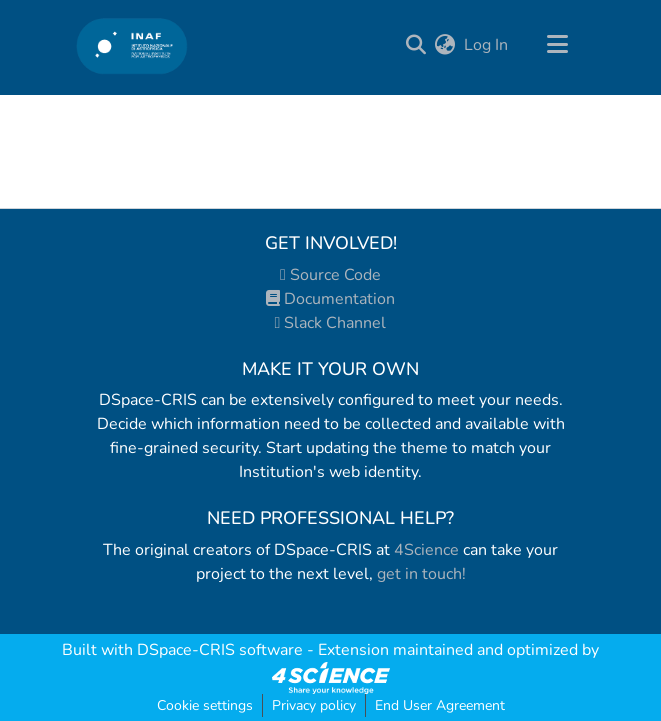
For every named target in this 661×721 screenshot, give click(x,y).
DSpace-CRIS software (220, 650)
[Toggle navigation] (558, 45)
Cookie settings (205, 705)
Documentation (330, 299)
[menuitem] (445, 45)
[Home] (132, 45)
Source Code (330, 275)
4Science (426, 550)
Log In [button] (487, 45)
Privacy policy (314, 705)
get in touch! (421, 574)
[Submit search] (416, 45)
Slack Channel (331, 323)
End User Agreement (440, 705)
